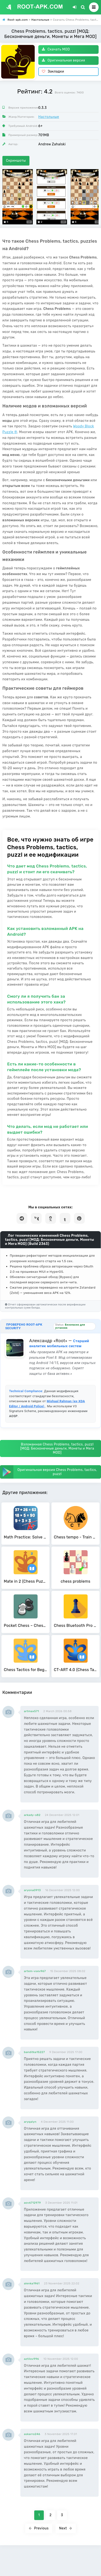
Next (65, 2528)
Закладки (53, 71)
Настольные (48, 117)
